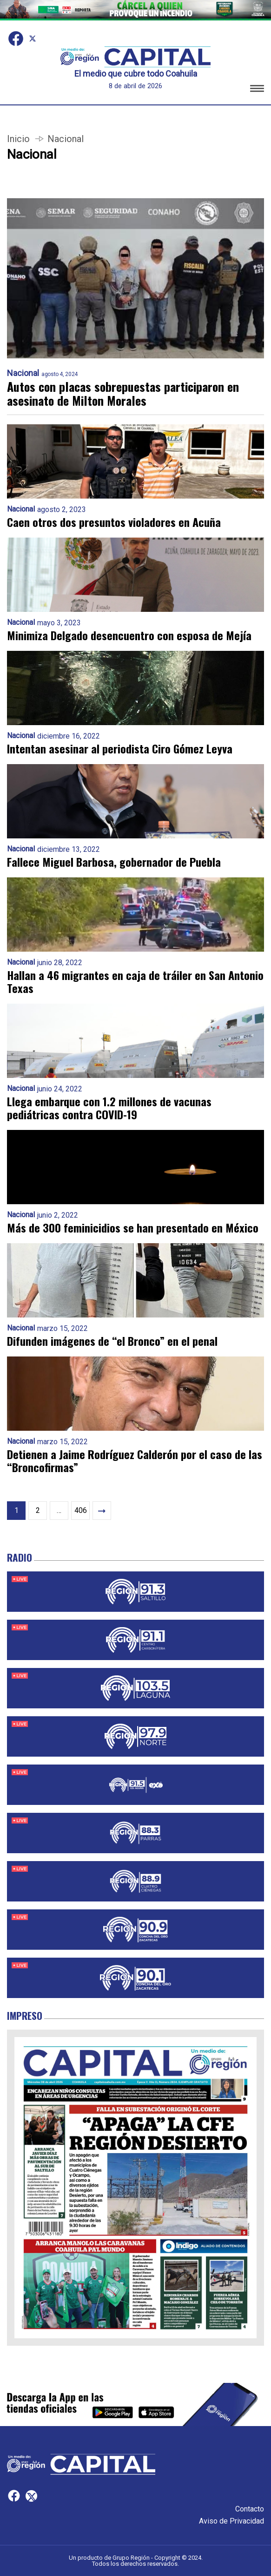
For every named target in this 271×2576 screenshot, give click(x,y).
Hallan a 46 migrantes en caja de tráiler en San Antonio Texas (135, 981)
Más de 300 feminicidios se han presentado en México (132, 1227)
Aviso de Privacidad (231, 2521)
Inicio (18, 138)
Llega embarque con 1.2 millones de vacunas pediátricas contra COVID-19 (109, 1108)
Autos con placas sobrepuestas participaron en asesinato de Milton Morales (123, 394)
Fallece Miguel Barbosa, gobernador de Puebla (114, 861)
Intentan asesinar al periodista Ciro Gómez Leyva (119, 748)
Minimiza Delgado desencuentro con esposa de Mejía (129, 635)
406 (80, 1510)
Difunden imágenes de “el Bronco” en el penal (112, 1340)
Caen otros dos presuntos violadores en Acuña (114, 521)
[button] (257, 90)
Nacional (23, 373)
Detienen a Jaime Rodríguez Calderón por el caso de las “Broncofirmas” (134, 1460)
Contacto (249, 2509)
